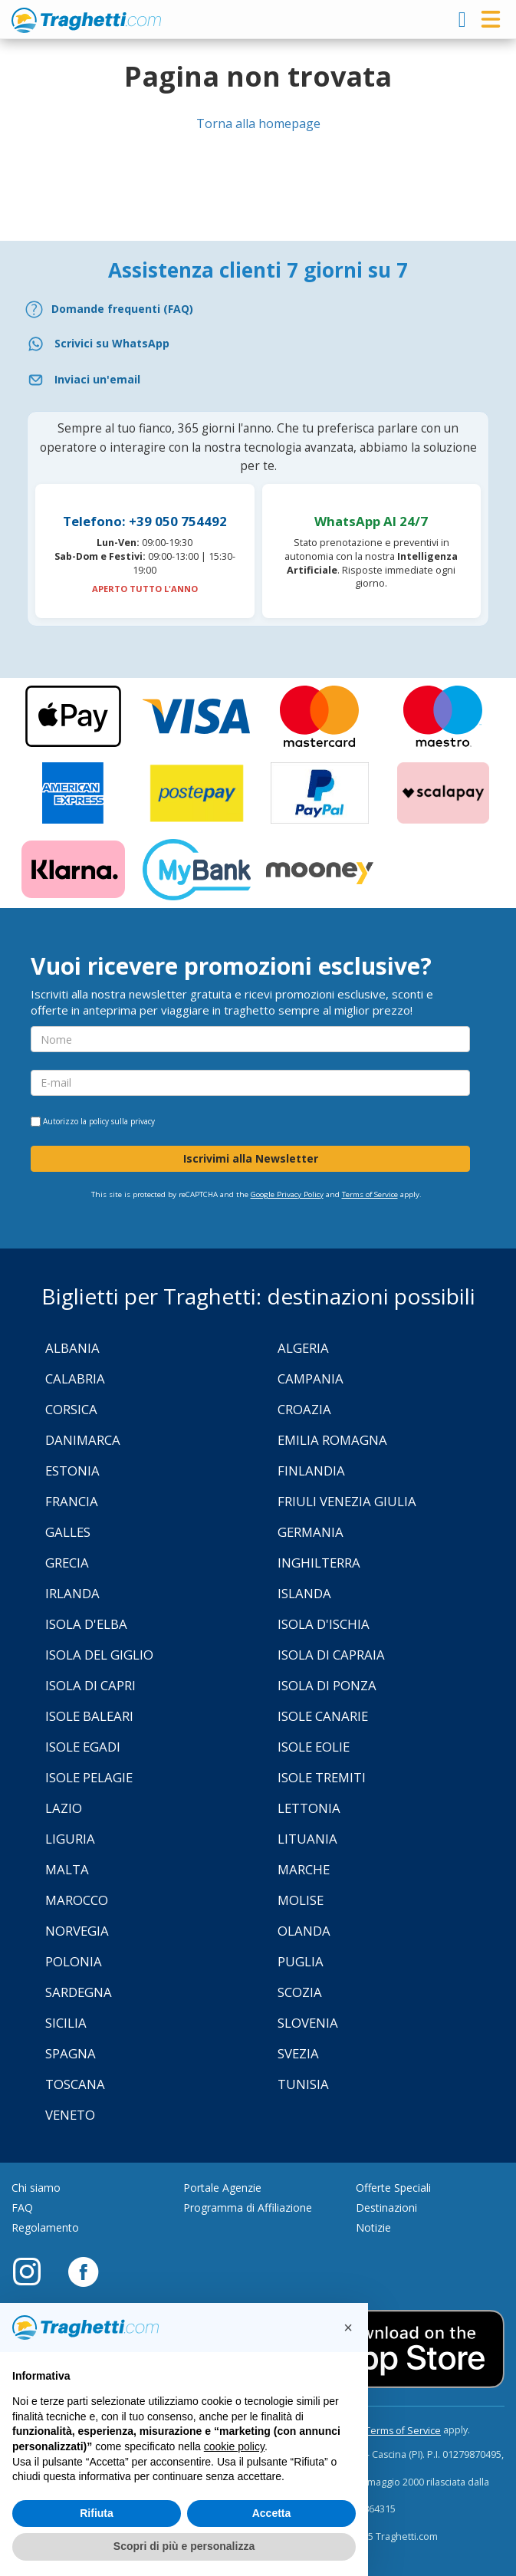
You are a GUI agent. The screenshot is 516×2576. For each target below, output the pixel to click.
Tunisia (303, 2084)
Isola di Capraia (331, 1654)
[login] (462, 19)
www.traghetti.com (86, 20)
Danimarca (82, 1440)
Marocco (76, 1900)
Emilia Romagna (332, 1440)
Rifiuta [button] (96, 2513)
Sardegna (78, 1992)
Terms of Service (370, 1194)
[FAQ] (258, 309)
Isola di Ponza (327, 1685)
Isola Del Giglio (99, 1654)
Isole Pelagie (89, 1777)
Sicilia (66, 2023)
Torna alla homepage (258, 123)
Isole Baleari (89, 1716)
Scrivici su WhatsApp (111, 343)
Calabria (75, 1378)
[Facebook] (83, 2270)
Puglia (301, 1961)
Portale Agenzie (222, 2187)
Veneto (70, 2115)
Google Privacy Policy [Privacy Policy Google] (287, 1194)
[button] (348, 2327)
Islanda (304, 1593)
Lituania (307, 1838)
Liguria (70, 1838)
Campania (310, 1378)
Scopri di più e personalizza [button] (184, 2546)
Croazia (304, 1409)
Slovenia (308, 2023)
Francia (71, 1501)
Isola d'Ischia (324, 1624)
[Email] (258, 380)
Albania (72, 1348)
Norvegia (77, 1930)
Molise (301, 1900)
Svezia (298, 2053)
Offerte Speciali (393, 2187)
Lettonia (309, 1808)
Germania (310, 1532)
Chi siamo (36, 2187)
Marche (304, 1869)
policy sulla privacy (122, 1121)
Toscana (75, 2084)
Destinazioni (386, 2207)
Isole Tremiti (322, 1777)
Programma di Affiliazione (247, 2207)
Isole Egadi (82, 1746)
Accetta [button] (271, 2513)
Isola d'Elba (86, 1624)
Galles (67, 1532)
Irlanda (72, 1593)
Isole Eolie (314, 1746)
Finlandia (311, 1470)
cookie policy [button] (234, 2446)
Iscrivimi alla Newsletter (250, 1158)
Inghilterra (319, 1562)
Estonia (72, 1470)
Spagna (70, 2053)
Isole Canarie (323, 1716)
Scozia (300, 1992)
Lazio (63, 1808)
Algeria (303, 1348)
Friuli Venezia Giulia (347, 1501)
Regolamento (45, 2227)
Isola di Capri (90, 1685)
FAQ (22, 2207)
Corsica (71, 1409)
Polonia (73, 1961)
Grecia (67, 1562)
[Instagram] (35, 2270)
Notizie (373, 2227)
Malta (67, 1869)
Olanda (304, 1930)
